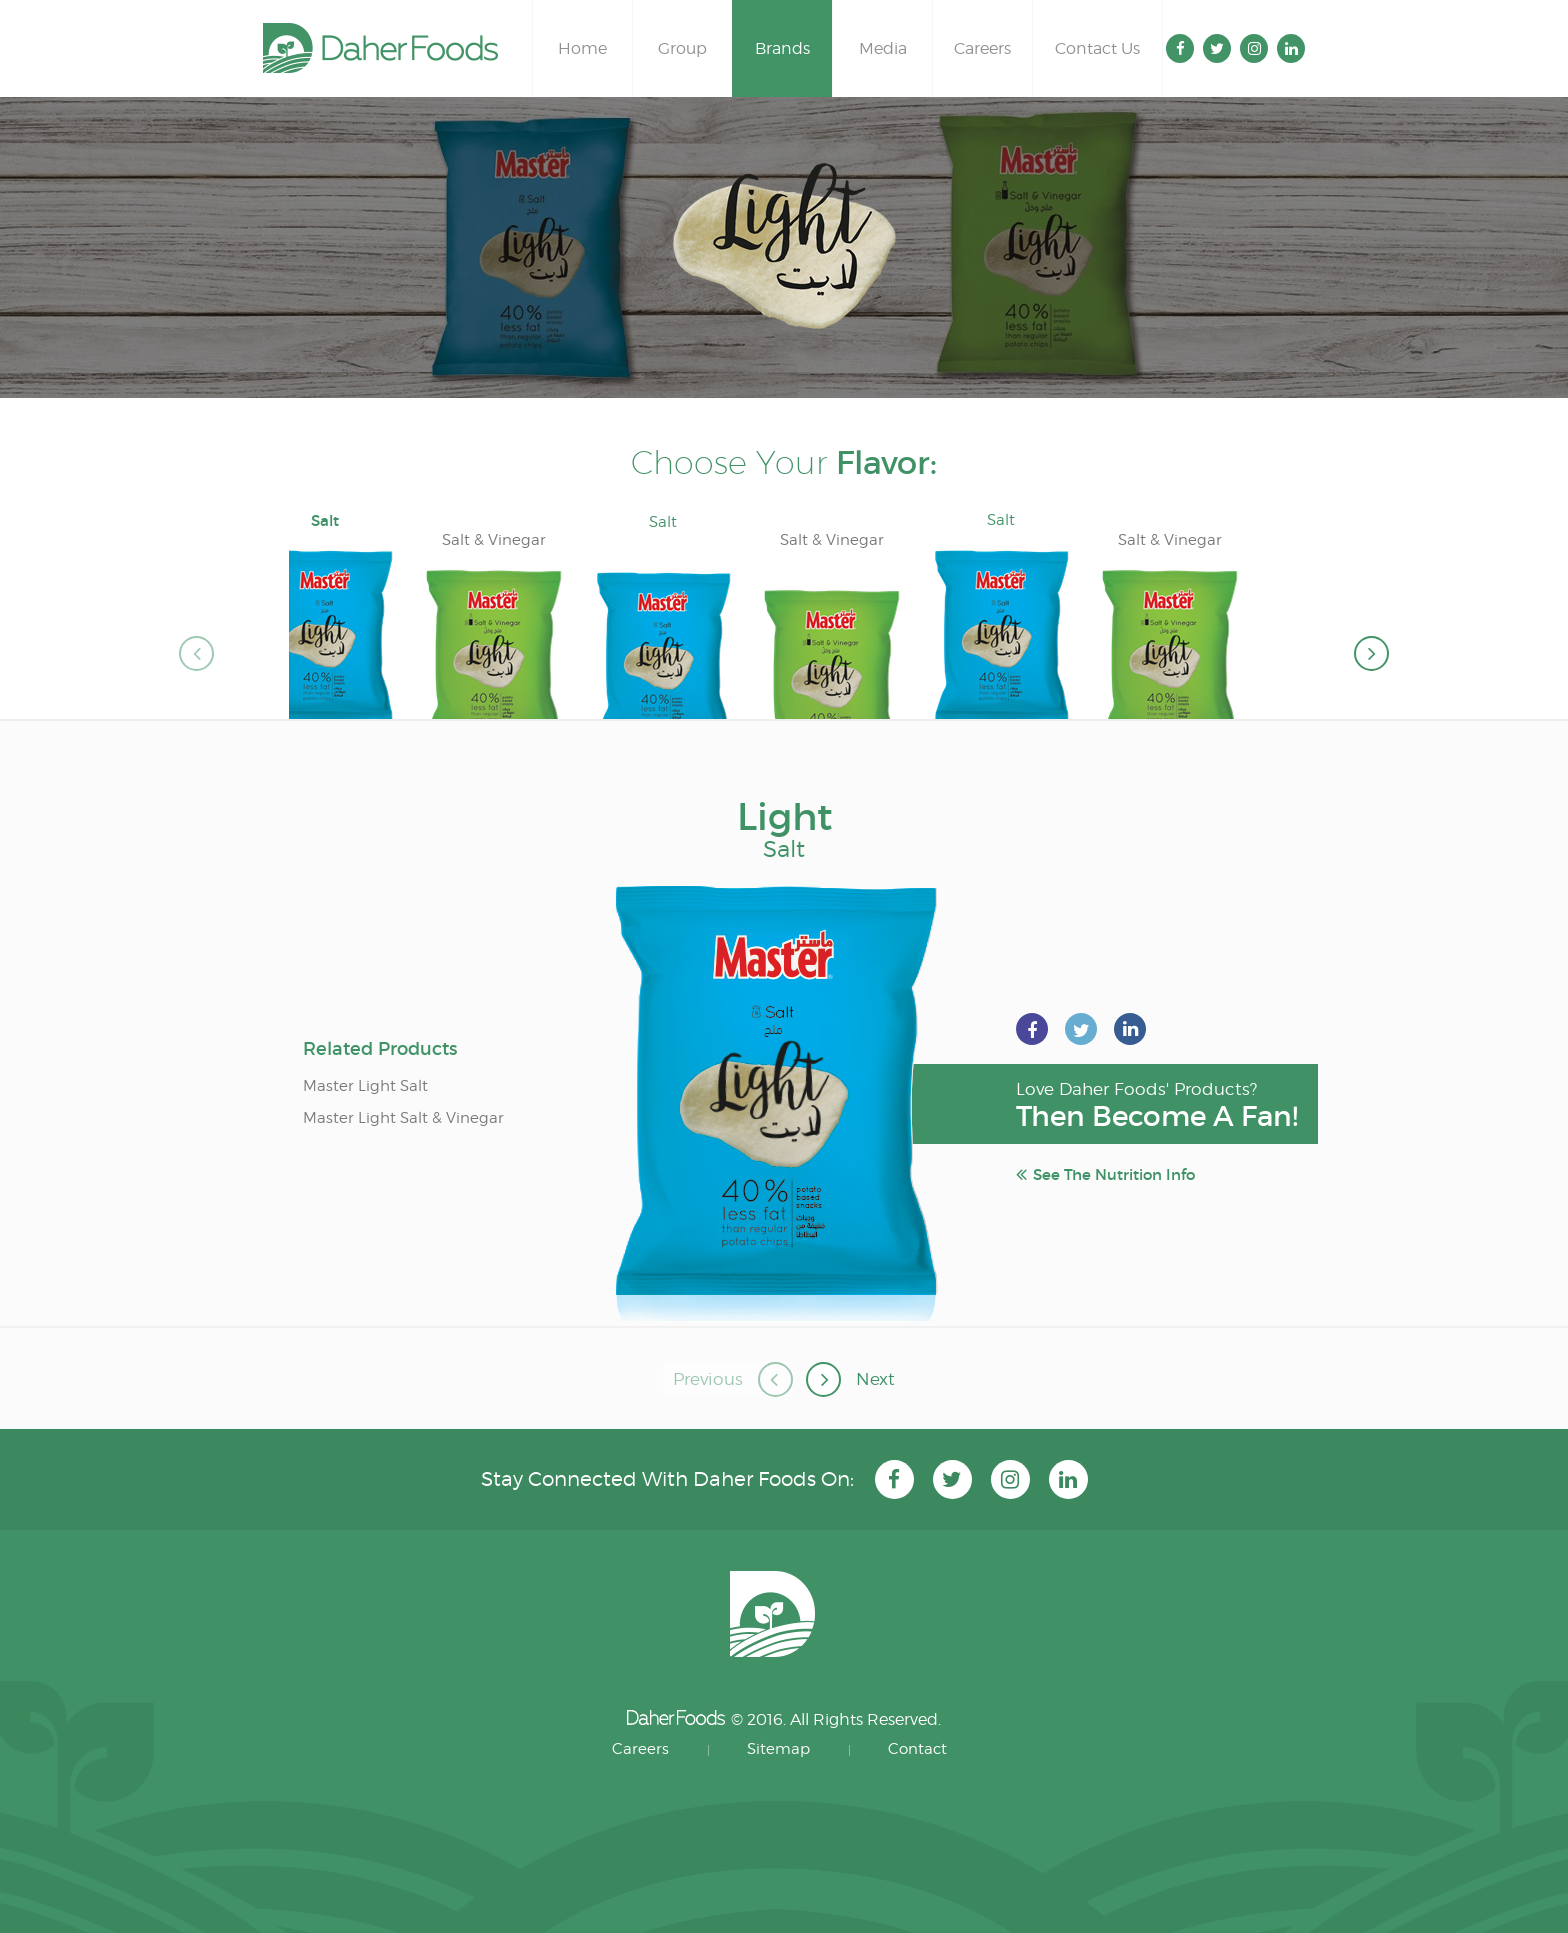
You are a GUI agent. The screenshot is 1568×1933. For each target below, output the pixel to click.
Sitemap (778, 1749)
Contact (917, 1749)
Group (682, 48)
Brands (782, 48)
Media (883, 48)
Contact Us (1097, 48)
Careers (982, 48)
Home (582, 48)
